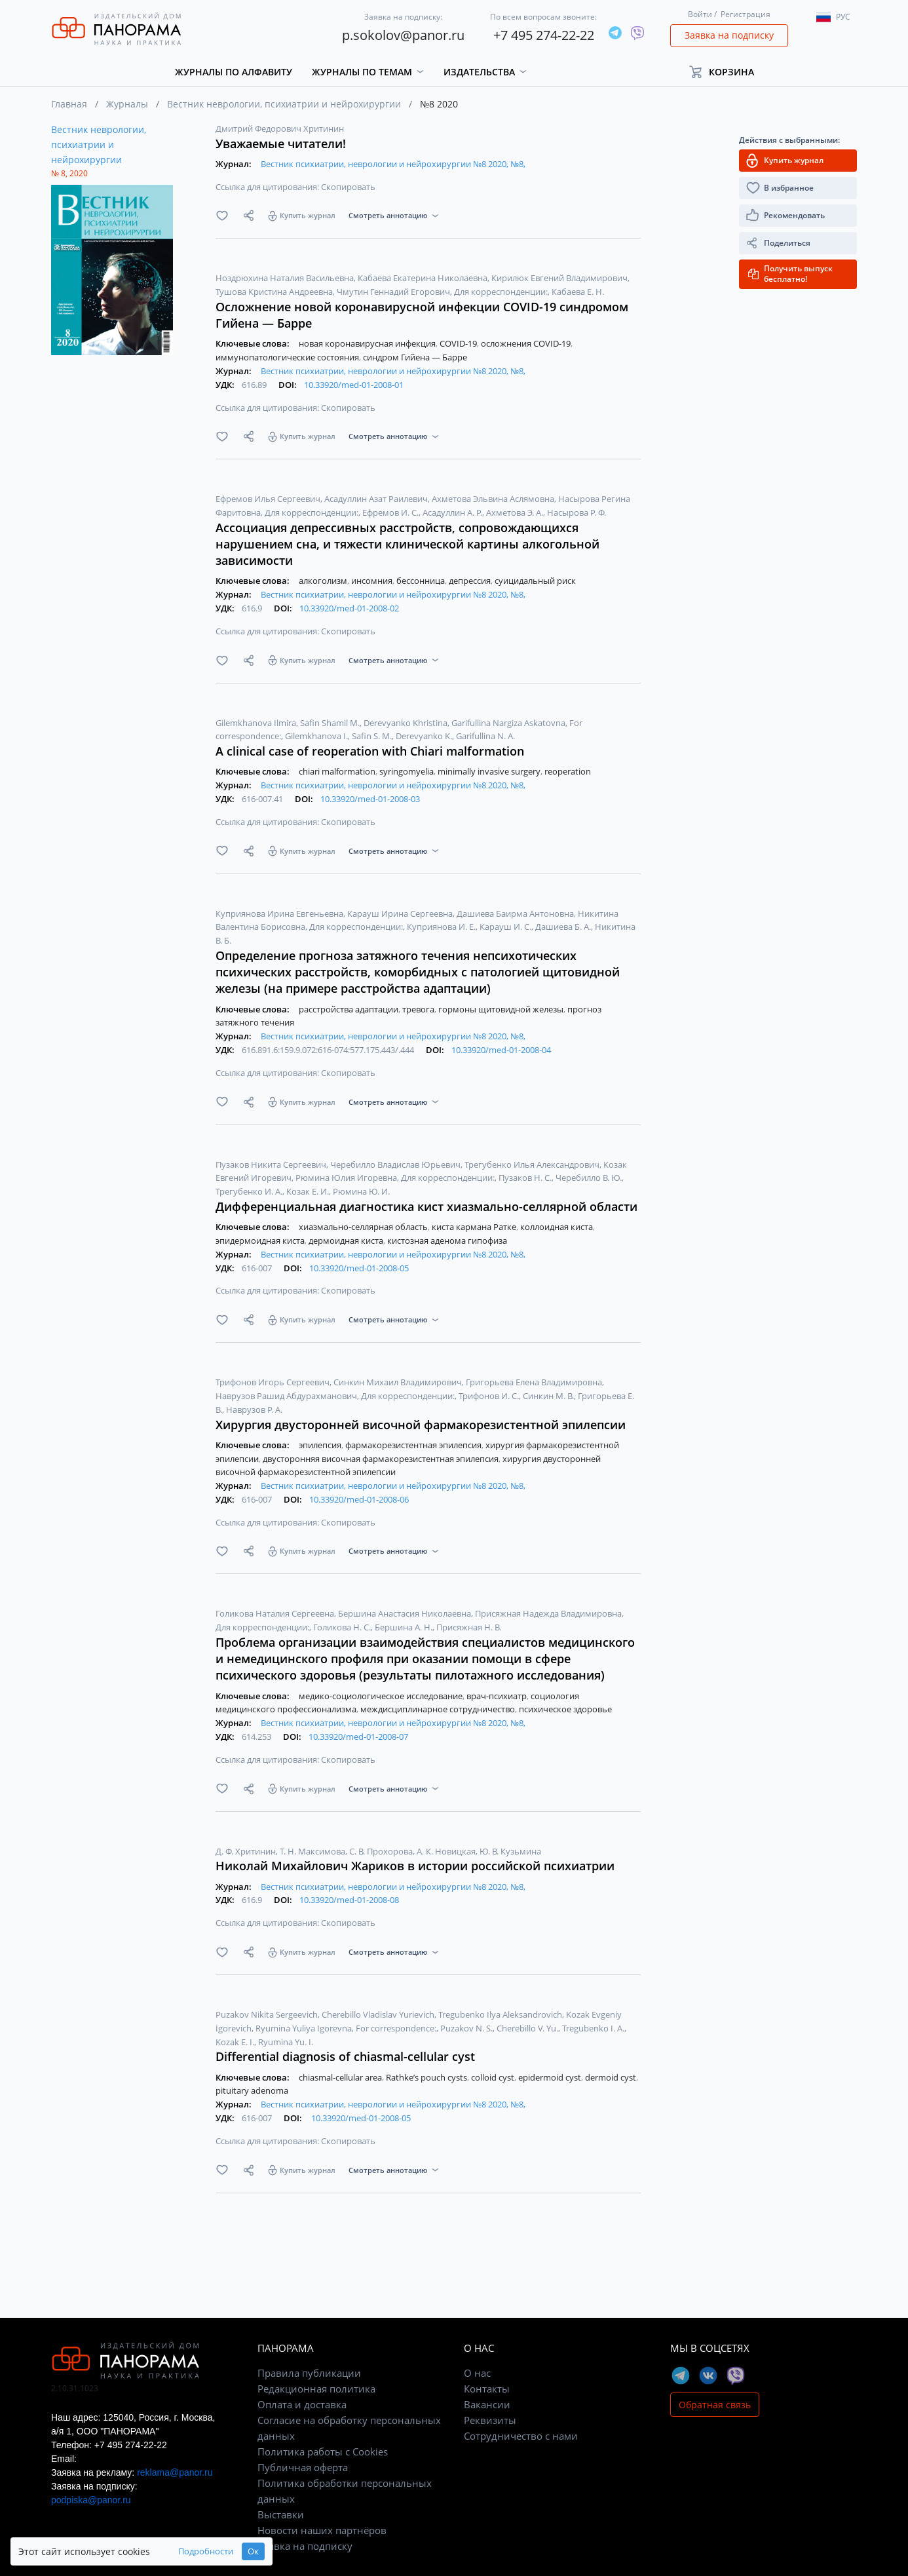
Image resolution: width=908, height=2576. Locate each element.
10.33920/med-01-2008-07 (358, 1736)
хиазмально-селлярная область (364, 1227)
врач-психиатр (497, 1696)
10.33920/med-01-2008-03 (370, 799)
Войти (700, 14)
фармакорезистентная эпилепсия (414, 1445)
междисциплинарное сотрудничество (438, 1709)
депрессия (471, 580)
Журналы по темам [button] (362, 72)
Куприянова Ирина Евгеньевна (280, 913)
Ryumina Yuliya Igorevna (304, 2028)
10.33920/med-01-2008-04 (501, 1050)
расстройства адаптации (349, 1009)
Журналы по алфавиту (233, 72)
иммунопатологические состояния (288, 357)
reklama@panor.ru (174, 2472)
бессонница (421, 580)
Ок (253, 2551)
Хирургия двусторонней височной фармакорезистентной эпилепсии (421, 1424)
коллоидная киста (557, 1227)
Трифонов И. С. (490, 1396)
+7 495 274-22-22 (543, 35)
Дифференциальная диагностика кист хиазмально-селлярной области (426, 1206)
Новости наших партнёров (322, 2530)
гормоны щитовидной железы (501, 1009)
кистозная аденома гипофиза (447, 1240)
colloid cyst (493, 2077)
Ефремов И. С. (391, 512)
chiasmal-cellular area (341, 2077)
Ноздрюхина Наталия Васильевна (286, 278)
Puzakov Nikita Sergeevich (268, 2014)
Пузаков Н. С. (526, 1177)
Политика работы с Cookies (322, 2451)
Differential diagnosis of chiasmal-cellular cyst (345, 2056)
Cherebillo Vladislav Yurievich (379, 2014)
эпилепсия (321, 1445)
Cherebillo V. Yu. (528, 2028)
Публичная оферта (302, 2467)
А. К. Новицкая (447, 1851)
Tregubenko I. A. (594, 2028)
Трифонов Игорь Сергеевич (273, 1382)
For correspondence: (397, 2028)
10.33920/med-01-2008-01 (354, 385)
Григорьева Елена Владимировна (535, 1382)
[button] (727, 72)
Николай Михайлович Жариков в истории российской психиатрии (415, 1866)
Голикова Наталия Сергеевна (276, 1613)
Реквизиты (490, 2420)
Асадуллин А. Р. (453, 512)
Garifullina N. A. (485, 736)
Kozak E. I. (236, 2042)
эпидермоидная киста (261, 1240)
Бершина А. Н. (404, 1627)
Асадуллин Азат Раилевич (377, 499)
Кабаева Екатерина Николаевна (423, 278)
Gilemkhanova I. (317, 736)
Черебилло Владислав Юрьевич (396, 1164)
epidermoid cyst (550, 2077)
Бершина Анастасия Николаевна (405, 1613)
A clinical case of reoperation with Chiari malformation (370, 751)
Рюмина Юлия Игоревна (347, 1177)
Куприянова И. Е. (442, 926)
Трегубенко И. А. (250, 1191)
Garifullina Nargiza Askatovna (509, 723)
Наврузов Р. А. (254, 1409)
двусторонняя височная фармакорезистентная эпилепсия (382, 1459)
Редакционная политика (316, 2388)
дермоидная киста (347, 1240)
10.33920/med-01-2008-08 (349, 1900)
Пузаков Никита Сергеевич (272, 1164)
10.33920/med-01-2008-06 (359, 1499)
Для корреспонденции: (502, 292)
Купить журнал (307, 215)
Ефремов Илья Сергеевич (269, 499)
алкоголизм (324, 580)
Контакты (487, 2388)
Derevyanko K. (425, 736)
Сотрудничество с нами (521, 2435)
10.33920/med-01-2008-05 (359, 1268)
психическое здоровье (565, 1709)
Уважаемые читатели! (281, 143)
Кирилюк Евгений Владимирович (560, 278)
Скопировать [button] (348, 187)
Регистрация (745, 14)
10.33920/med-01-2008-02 (349, 608)
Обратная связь (715, 2404)
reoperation (567, 771)
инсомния (372, 580)
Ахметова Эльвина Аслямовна (494, 499)
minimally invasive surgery (490, 771)
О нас (477, 2372)
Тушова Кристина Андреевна (275, 292)
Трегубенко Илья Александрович (532, 1164)
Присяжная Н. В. (468, 1627)
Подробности (205, 2551)
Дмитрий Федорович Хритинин (280, 128)
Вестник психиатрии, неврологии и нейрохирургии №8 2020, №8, (393, 164)
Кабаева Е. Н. (578, 292)
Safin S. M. (373, 736)
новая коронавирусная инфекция (368, 343)
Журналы (127, 104)
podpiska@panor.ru (91, 2500)
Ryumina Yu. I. (285, 2042)
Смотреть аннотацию (388, 215)
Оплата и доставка (302, 2404)
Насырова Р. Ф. (576, 512)
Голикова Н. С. (343, 1627)
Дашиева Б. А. (564, 926)
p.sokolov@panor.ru (403, 35)
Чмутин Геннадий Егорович (394, 292)
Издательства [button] (479, 72)
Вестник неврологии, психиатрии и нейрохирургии (284, 104)
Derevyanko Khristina (406, 723)
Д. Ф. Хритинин (247, 1851)
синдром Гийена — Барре (415, 357)
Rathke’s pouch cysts (427, 2077)
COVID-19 (459, 343)
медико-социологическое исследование (381, 1696)
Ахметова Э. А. (515, 512)
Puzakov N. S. (467, 2028)
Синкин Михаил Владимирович (398, 1382)
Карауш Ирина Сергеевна (401, 913)
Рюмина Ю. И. (361, 1191)
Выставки (280, 2514)
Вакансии (487, 2404)
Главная (69, 104)
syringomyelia (407, 771)
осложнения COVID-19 (527, 343)
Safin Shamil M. (331, 723)
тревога (419, 1009)
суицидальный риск (535, 580)
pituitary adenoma (252, 2090)
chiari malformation (338, 771)
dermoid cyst (611, 2077)
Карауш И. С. (506, 926)
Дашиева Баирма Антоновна (516, 913)
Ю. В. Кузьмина (510, 1851)
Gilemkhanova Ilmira (257, 723)
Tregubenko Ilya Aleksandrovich (501, 2014)
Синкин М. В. (549, 1396)
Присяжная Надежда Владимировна (549, 1613)
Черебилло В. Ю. (590, 1177)
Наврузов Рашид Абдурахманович (287, 1396)
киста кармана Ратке (475, 1227)
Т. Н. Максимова (313, 1851)
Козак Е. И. (308, 1191)
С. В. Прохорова (382, 1851)
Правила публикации (309, 2372)
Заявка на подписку (729, 35)
